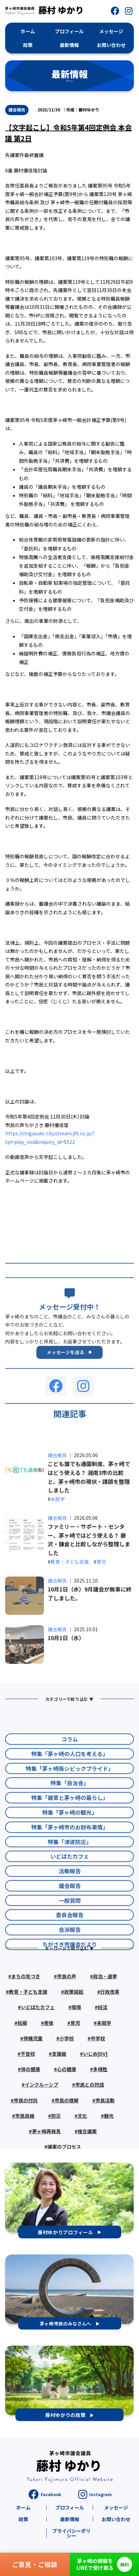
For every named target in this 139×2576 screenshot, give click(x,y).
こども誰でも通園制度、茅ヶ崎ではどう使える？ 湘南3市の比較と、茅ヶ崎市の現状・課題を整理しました (89, 1539)
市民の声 (66, 2024)
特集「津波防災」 (70, 1902)
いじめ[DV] (95, 2101)
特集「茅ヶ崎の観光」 (69, 1872)
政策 (23, 2519)
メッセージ (116, 2507)
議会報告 (17, 110)
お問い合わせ (116, 2519)
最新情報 (69, 2519)
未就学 (57, 1561)
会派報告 (70, 1990)
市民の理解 (67, 2147)
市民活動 (105, 2147)
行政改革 (109, 2039)
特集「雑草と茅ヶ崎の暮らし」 (69, 1857)
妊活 (102, 2055)
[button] (115, 10)
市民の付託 (26, 2147)
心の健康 (66, 2117)
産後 (49, 2070)
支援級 (59, 2101)
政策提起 (73, 2039)
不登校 (28, 2101)
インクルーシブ (41, 2132)
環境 (76, 2055)
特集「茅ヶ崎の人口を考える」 (69, 1814)
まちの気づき (25, 2024)
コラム (69, 1799)
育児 (101, 1624)
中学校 (98, 2086)
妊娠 (22, 2070)
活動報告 (70, 1931)
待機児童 (33, 2086)
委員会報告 (69, 1975)
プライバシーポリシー (71, 2533)
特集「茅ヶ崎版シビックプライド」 (70, 1828)
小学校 (66, 2086)
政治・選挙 (105, 2024)
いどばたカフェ (69, 1916)
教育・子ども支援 (69, 1624)
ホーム (23, 2507)
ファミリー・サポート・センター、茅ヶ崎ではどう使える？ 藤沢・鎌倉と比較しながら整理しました (89, 1602)
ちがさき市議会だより (69, 2004)
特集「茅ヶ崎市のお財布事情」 (69, 1887)
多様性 (100, 2117)
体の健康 (30, 2117)
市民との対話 (89, 2132)
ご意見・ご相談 (35, 2564)
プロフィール (69, 2507)
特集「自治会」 (69, 1843)
